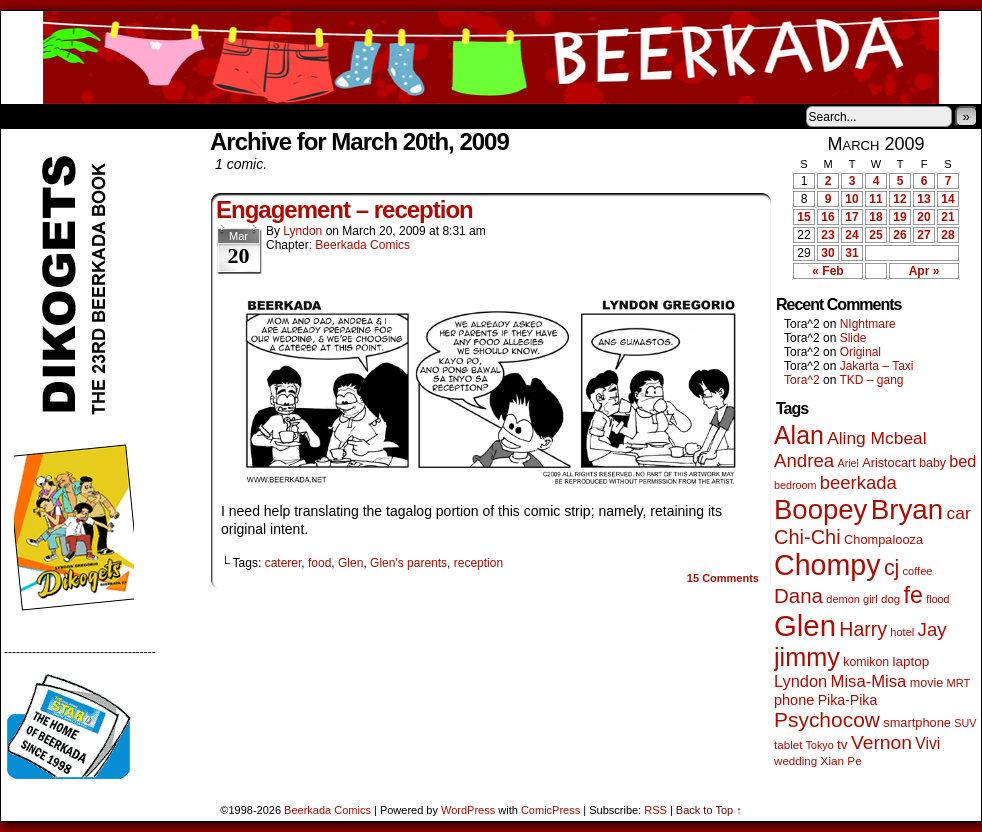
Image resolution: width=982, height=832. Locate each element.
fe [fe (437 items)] (913, 595)
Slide (853, 338)
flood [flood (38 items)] (937, 599)
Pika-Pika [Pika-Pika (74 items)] (848, 700)
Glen (350, 563)
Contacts (226, 116)
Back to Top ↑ (709, 810)
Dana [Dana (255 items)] (798, 595)
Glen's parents (408, 563)
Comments (723, 578)
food (319, 563)
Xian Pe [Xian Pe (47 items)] (841, 760)
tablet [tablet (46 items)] (788, 744)
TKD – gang (871, 380)
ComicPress (550, 810)
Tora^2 (802, 380)
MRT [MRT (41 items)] (959, 683)
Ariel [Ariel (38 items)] (848, 463)
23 (827, 235)
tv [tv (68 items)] (842, 744)
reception (478, 563)
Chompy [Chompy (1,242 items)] (827, 565)
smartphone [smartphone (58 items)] (917, 722)
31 (851, 253)
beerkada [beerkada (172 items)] (858, 482)
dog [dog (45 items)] (890, 599)
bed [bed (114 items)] (962, 461)
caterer (283, 563)
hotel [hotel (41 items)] (902, 632)
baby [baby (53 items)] (932, 463)
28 (947, 235)
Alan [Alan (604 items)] (799, 435)
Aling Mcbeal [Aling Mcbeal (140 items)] (876, 438)
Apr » (924, 271)
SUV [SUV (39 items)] (965, 723)
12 (899, 199)
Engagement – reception (344, 209)
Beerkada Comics (491, 57)
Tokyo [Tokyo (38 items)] (820, 745)
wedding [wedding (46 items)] (795, 760)
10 (851, 199)
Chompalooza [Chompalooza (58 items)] (883, 539)
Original (860, 352)
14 (947, 199)
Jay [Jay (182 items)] (932, 629)
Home (29, 116)
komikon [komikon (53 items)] (866, 662)
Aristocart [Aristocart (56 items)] (889, 463)
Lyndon (302, 231)
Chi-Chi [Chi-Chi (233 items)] (807, 537)
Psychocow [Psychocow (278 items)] (827, 719)
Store (150, 116)
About (88, 116)
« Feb (827, 271)
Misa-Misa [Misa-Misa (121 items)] (869, 681)
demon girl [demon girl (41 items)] (851, 599)
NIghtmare (868, 324)
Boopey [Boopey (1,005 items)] (820, 509)
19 (899, 217)
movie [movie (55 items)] (927, 683)
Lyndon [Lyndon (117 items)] (800, 681)
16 (827, 217)
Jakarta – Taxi (877, 366)
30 (827, 253)
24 (851, 235)
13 (923, 199)
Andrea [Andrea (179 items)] (804, 460)
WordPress (468, 810)
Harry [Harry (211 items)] (863, 629)
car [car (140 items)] (959, 513)
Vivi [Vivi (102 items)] (927, 743)
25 (875, 235)
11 (875, 199)
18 (875, 217)
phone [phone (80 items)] (794, 700)
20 (923, 217)
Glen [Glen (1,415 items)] (805, 625)
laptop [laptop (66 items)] (911, 661)
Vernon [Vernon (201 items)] (881, 742)
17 (851, 217)
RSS (655, 810)
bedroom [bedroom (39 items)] (795, 485)
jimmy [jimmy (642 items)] (807, 657)
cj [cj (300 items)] (891, 568)
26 (899, 235)
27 (923, 235)
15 (803, 217)
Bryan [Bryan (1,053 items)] (907, 509)
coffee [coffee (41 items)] (918, 571)
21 (947, 217)
